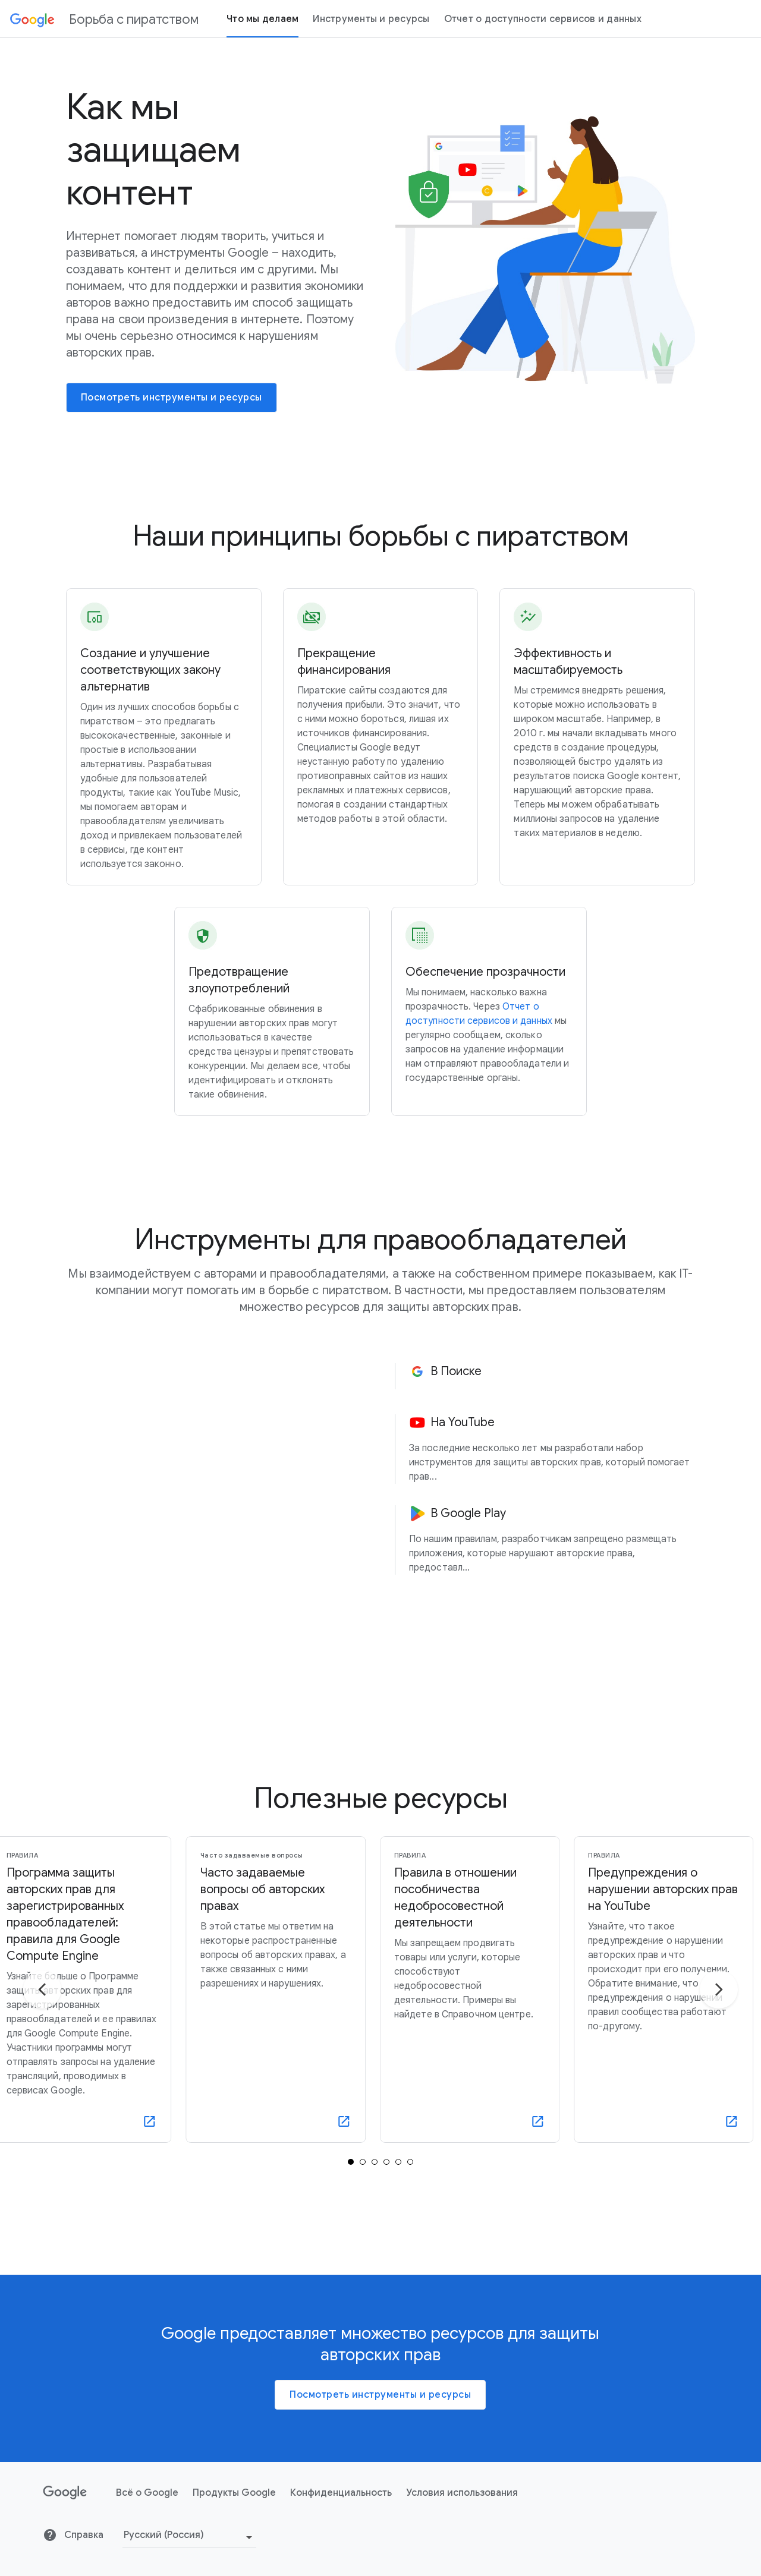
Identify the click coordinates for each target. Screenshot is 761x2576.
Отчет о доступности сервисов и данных (542, 19)
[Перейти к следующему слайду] (719, 2018)
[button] (552, 1376)
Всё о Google (147, 2521)
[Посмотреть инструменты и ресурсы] (171, 397)
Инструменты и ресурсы (371, 19)
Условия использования (462, 2521)
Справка (73, 2563)
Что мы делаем (262, 19)
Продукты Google (234, 2521)
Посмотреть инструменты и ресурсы (380, 2423)
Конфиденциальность (341, 2521)
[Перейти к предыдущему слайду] (42, 2018)
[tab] (351, 2190)
